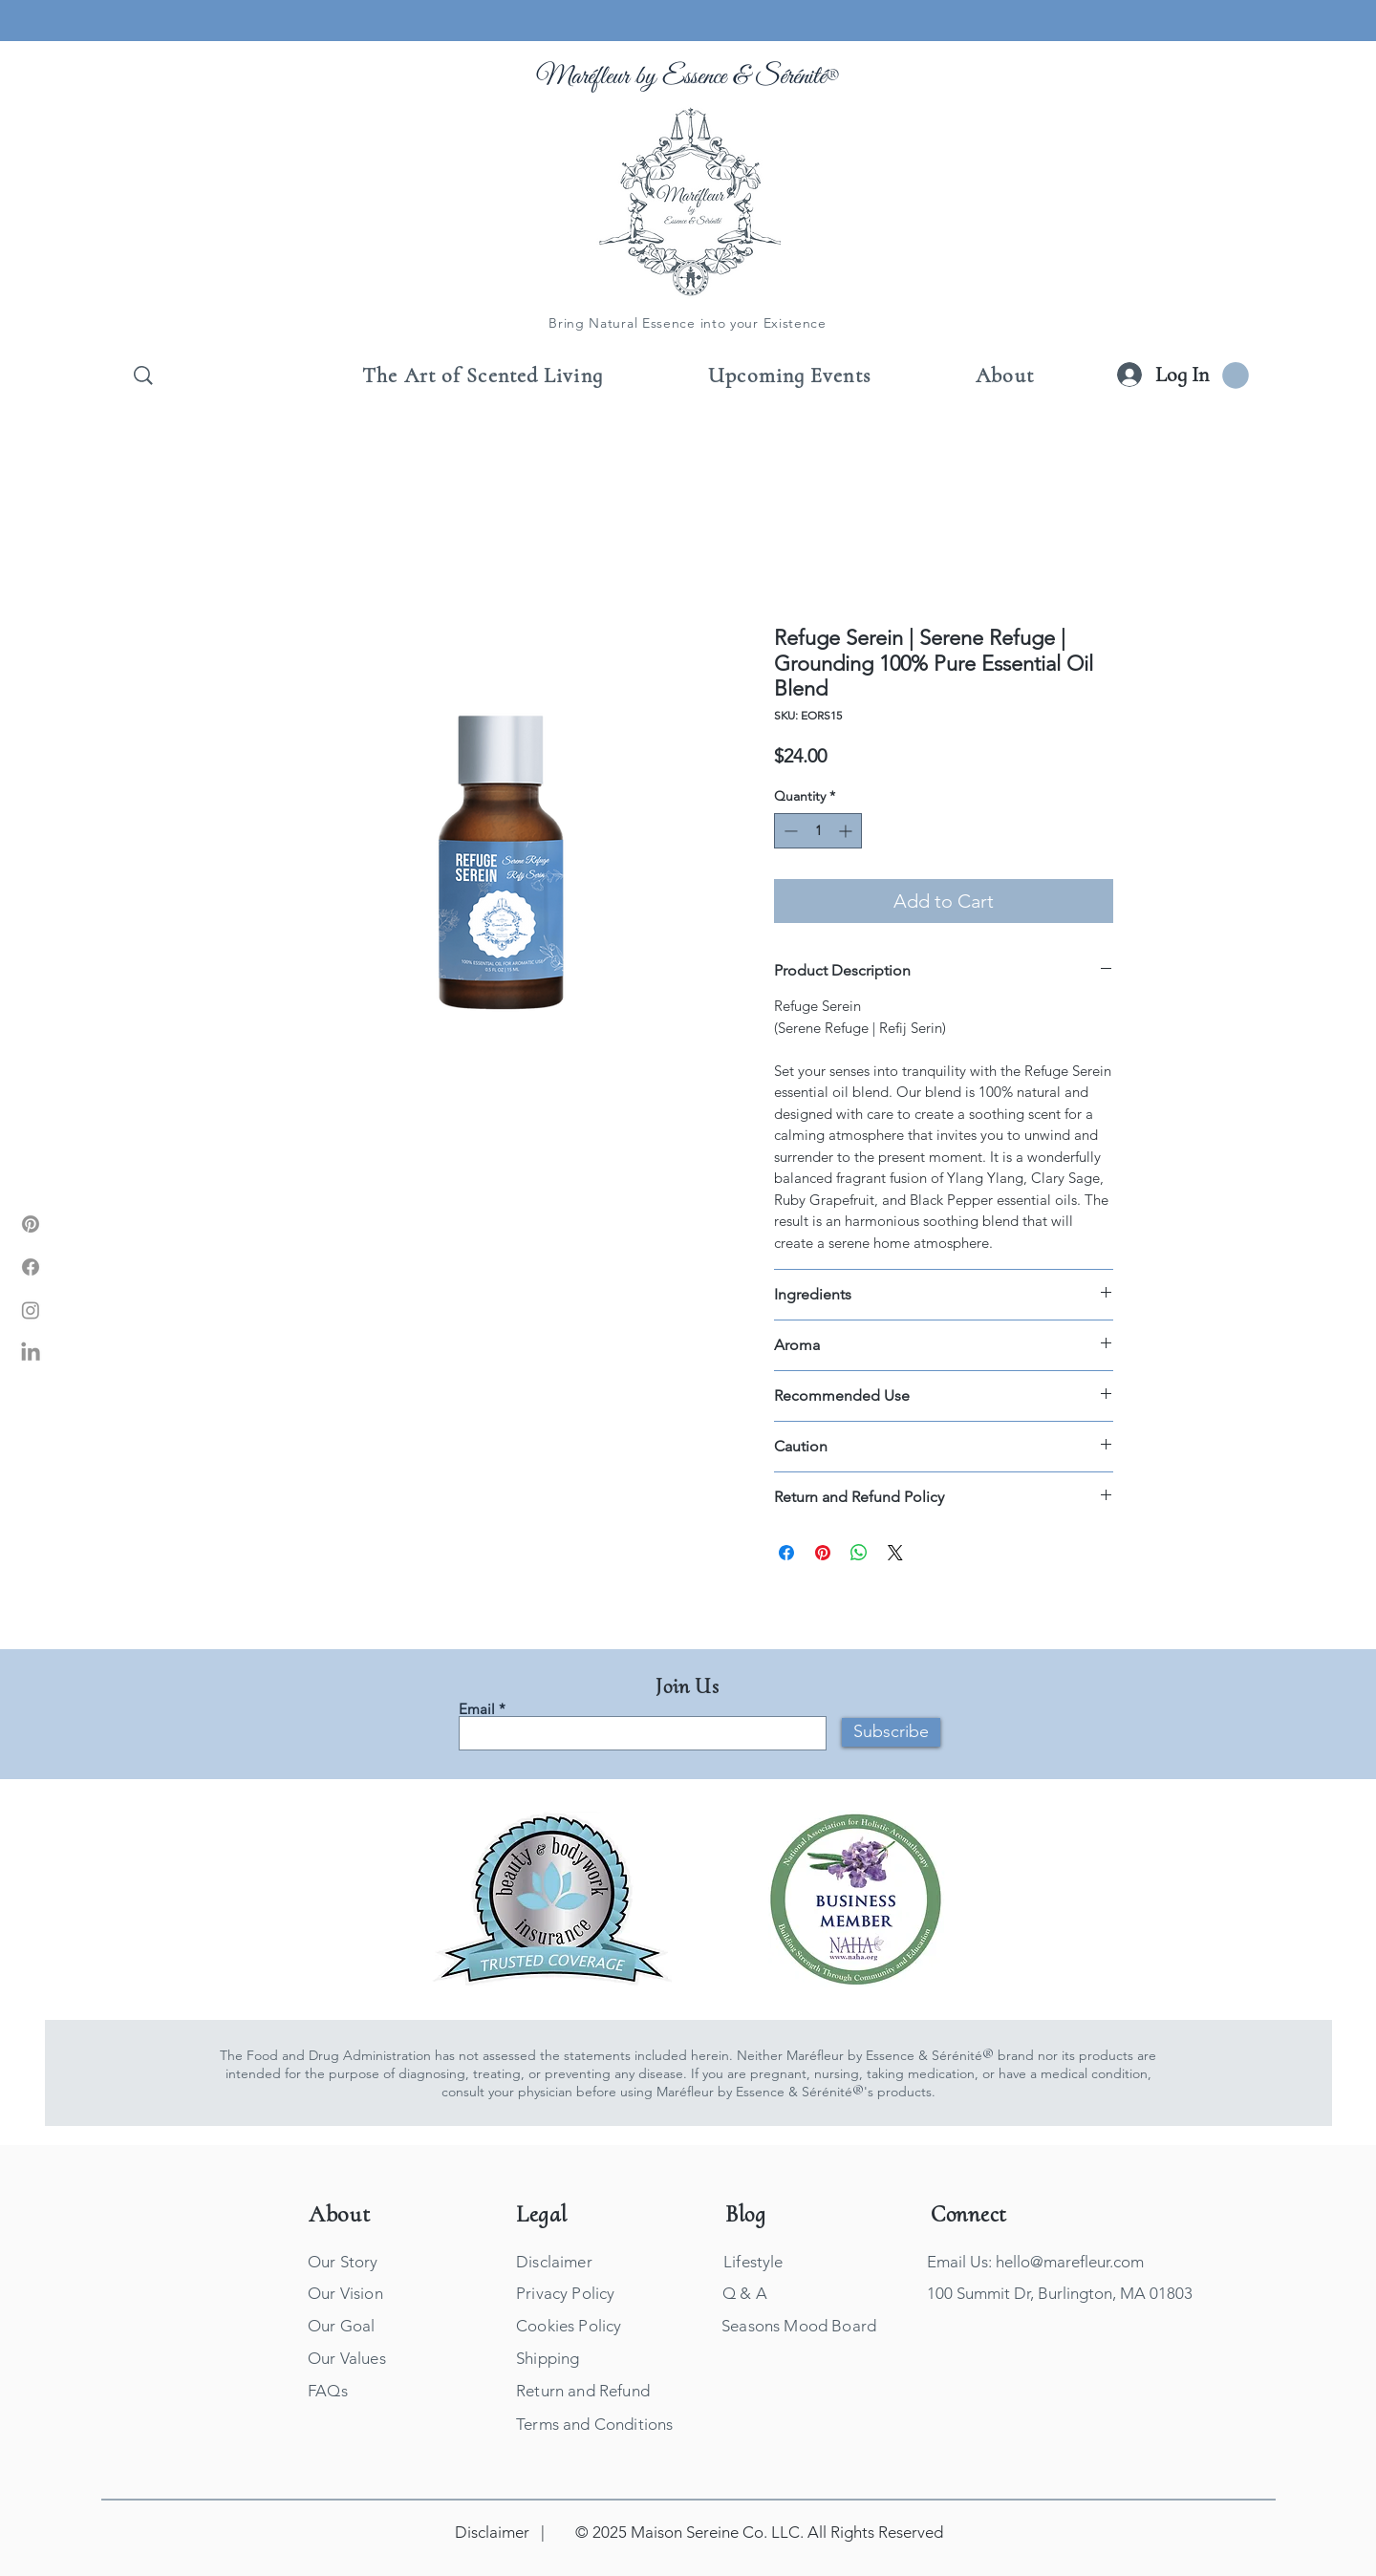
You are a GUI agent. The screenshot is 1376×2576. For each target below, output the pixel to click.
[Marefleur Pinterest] (30, 1224)
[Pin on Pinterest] (822, 1552)
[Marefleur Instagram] (30, 1310)
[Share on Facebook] (786, 1552)
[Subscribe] (891, 1732)
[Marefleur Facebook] (30, 1267)
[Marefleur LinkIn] (30, 1353)
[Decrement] (789, 831)
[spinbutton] (818, 831)
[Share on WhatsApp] (859, 1552)
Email (477, 1709)
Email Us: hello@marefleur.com (1035, 2261)
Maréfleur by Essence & (646, 77)
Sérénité (791, 77)
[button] (1235, 375)
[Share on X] (895, 1552)
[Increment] (847, 831)
